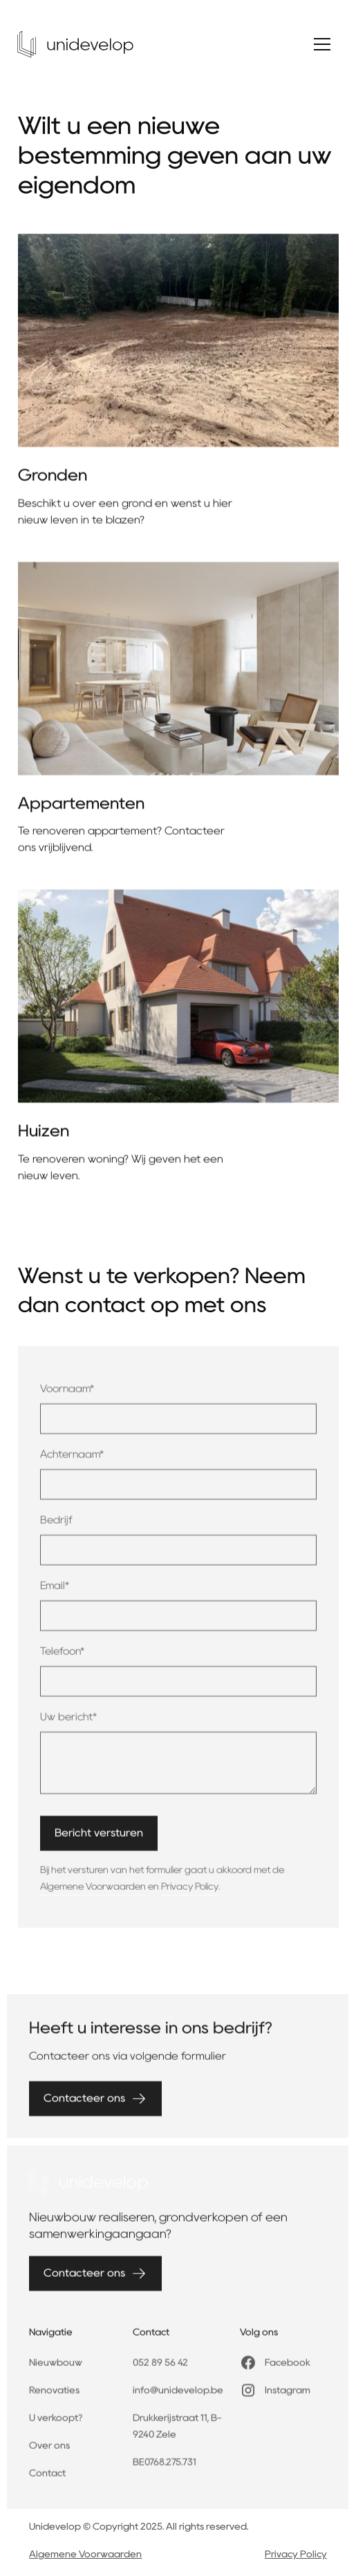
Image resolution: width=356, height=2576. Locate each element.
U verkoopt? (55, 2425)
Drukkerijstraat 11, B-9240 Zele (177, 2433)
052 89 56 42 (160, 2370)
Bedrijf (56, 1527)
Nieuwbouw (55, 2370)
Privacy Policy (189, 1893)
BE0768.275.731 (164, 2469)
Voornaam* (67, 1396)
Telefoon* (62, 1658)
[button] (322, 44)
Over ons (49, 2453)
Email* (54, 1593)
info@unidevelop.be (178, 2398)
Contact (47, 2480)
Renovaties (54, 2398)
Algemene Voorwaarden (93, 1893)
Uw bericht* (68, 1724)
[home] (75, 44)
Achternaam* (72, 1461)
